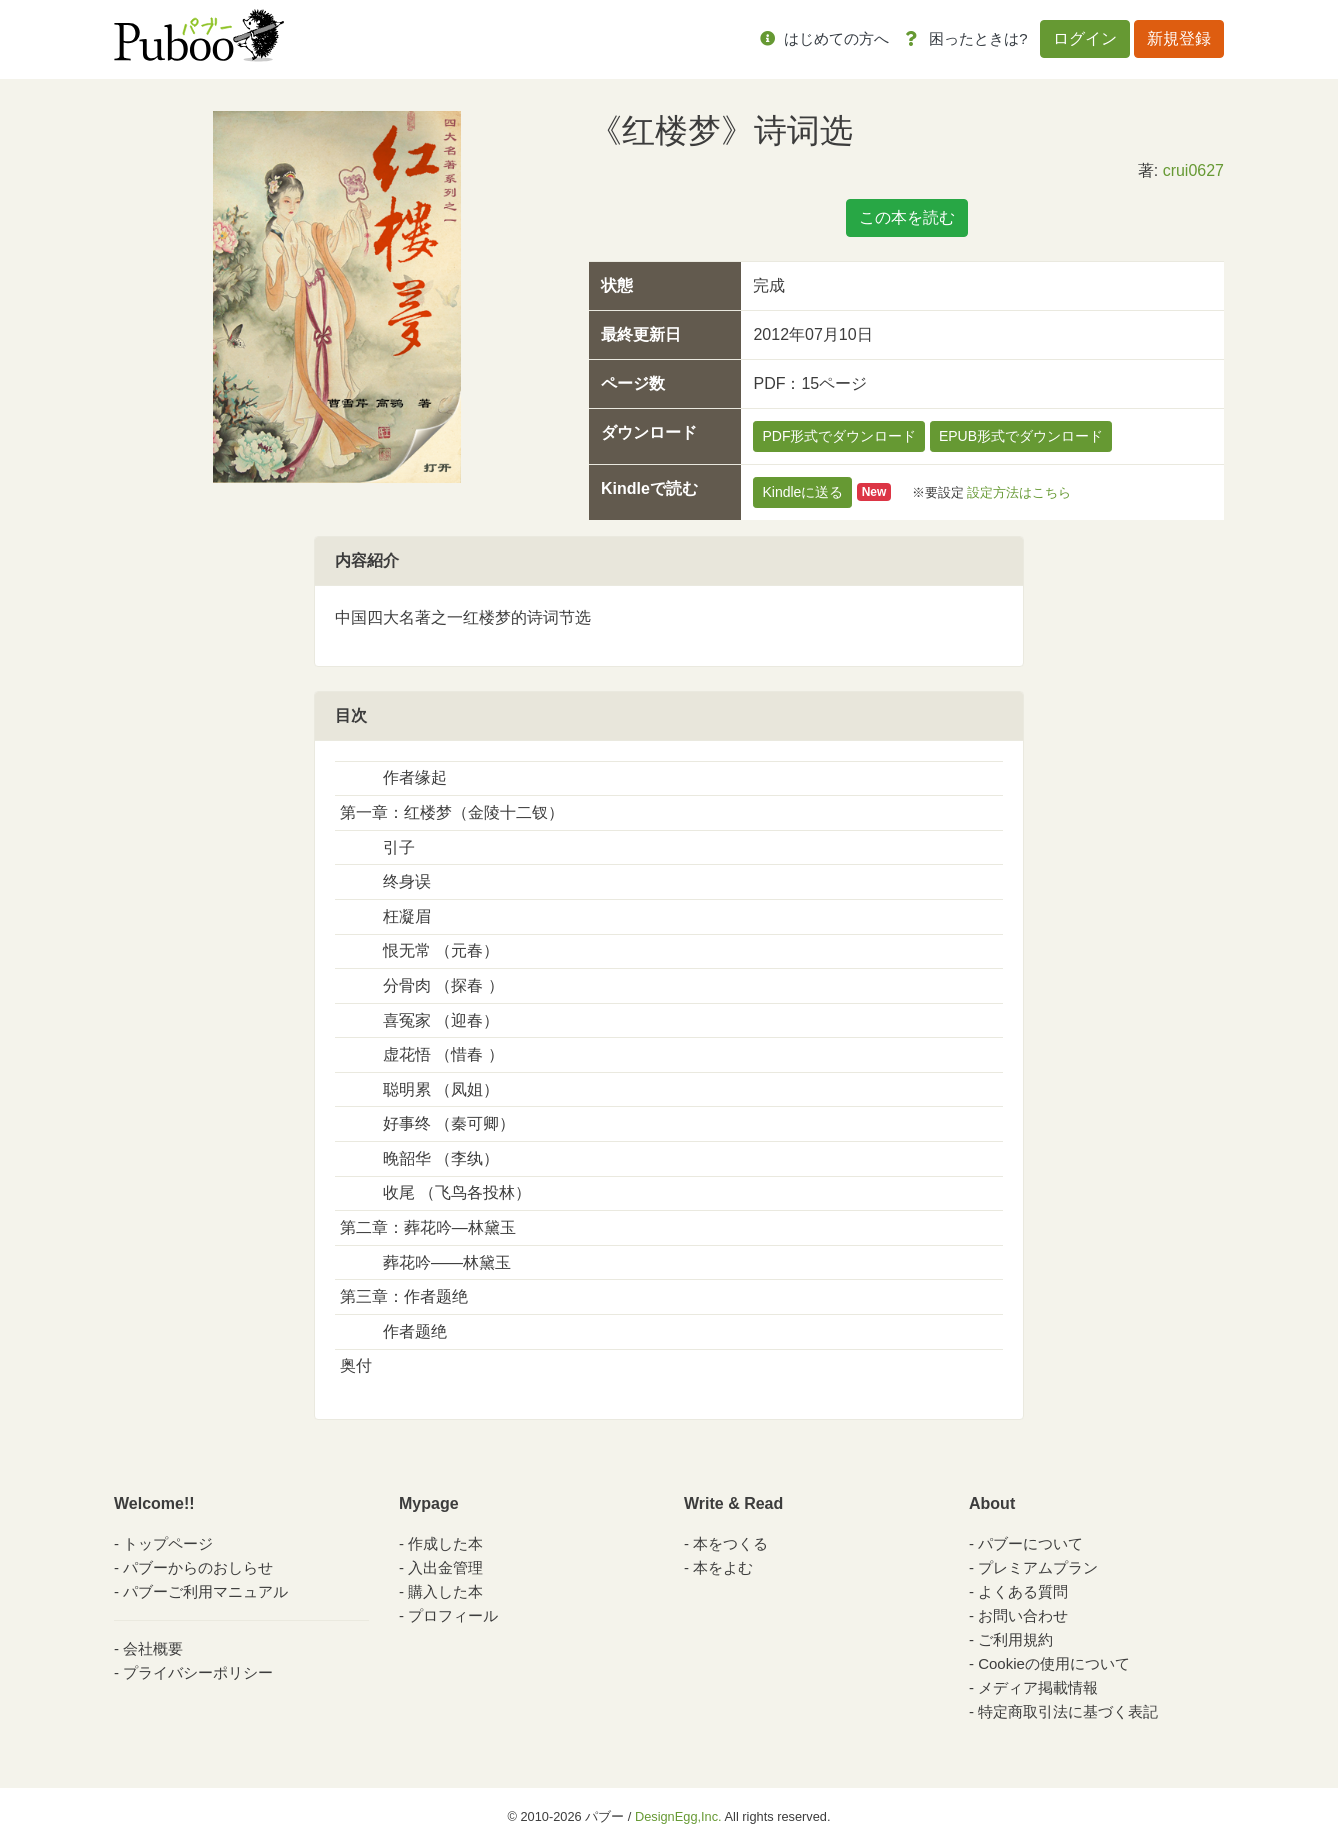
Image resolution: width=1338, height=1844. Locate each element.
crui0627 (1193, 170)
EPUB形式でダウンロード (1021, 436)
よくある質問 (1023, 1591)
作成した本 (445, 1543)
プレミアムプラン (1038, 1567)
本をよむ (723, 1567)
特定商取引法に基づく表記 (1068, 1711)
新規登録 (1179, 38)
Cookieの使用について (1054, 1663)
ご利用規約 (1015, 1639)
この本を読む (907, 217)
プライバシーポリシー (198, 1672)
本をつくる (730, 1543)
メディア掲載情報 (1038, 1687)
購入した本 (445, 1591)
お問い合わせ (1023, 1615)
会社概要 (153, 1648)
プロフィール (453, 1615)
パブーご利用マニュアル (205, 1591)
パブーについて (1030, 1543)
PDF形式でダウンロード (839, 436)
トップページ (168, 1543)
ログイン (1085, 38)
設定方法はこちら (1019, 491)
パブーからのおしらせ (198, 1567)
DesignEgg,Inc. (678, 1816)
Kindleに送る (802, 492)
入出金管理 (445, 1567)
